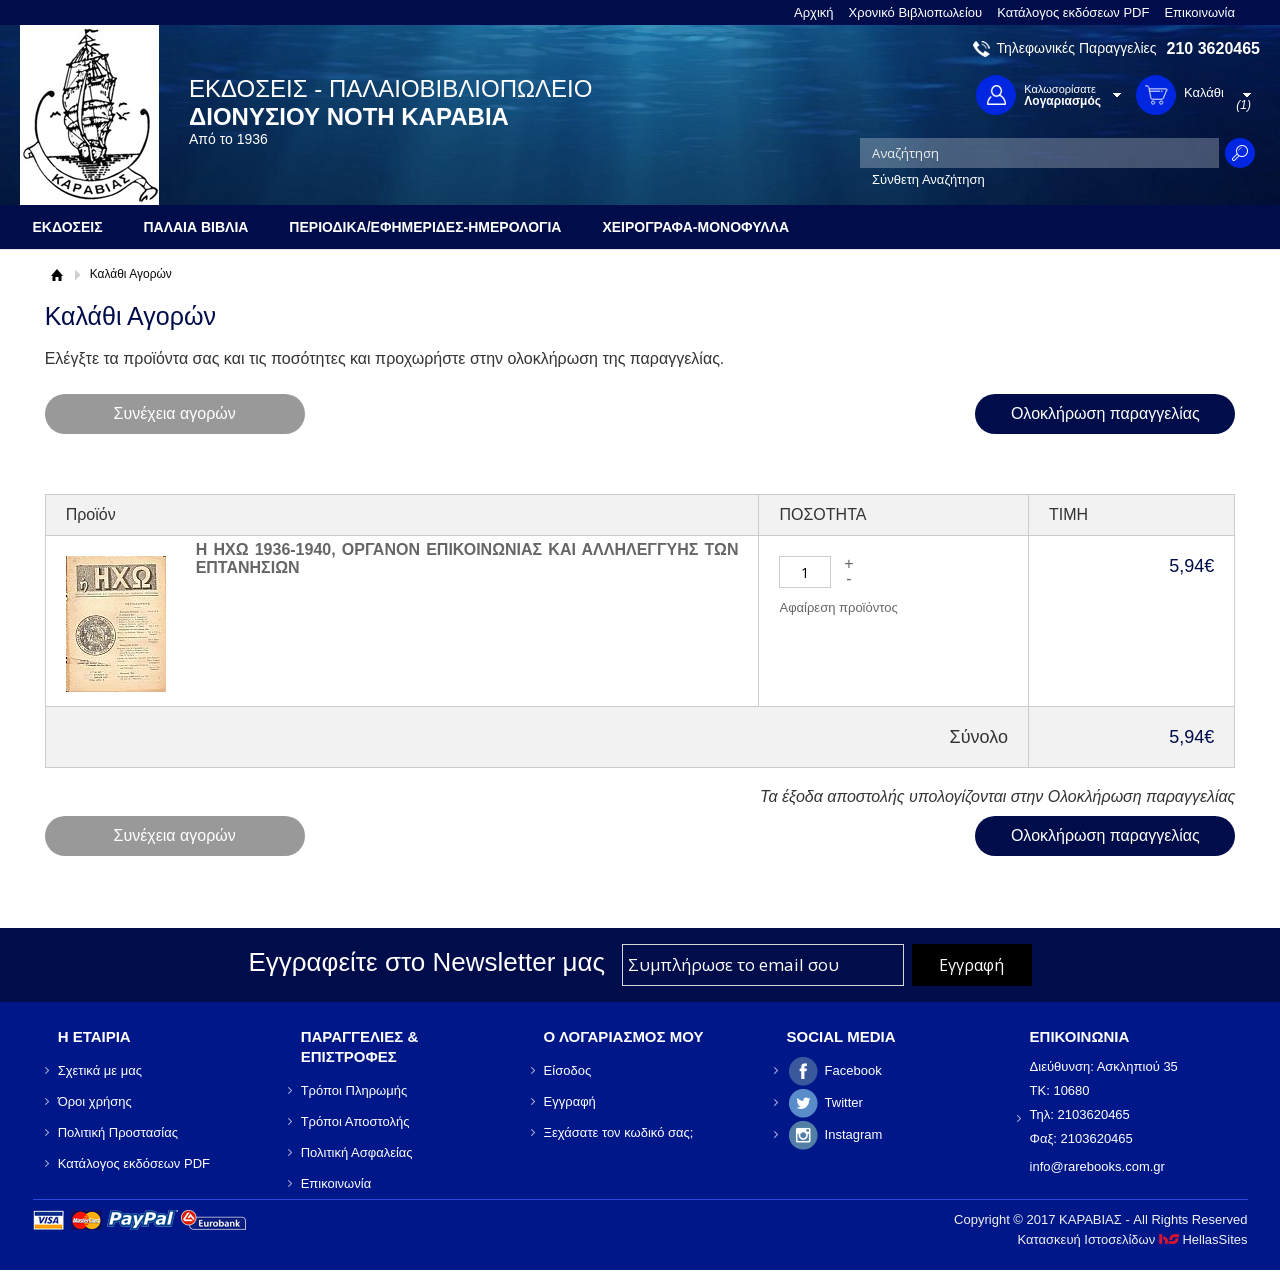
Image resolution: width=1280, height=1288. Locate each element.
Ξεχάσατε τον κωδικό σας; (619, 1132)
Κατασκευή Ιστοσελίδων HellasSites (1133, 1239)
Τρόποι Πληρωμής (354, 1090)
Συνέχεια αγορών (174, 413)
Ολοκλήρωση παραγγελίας (1105, 413)
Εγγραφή (570, 1101)
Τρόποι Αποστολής (355, 1121)
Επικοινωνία (1199, 12)
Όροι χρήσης (95, 1101)
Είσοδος (568, 1070)
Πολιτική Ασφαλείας (357, 1152)
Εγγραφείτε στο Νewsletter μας (426, 962)
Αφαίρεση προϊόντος (838, 607)
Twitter (844, 1102)
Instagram (854, 1134)
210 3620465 (1213, 48)
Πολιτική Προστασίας (118, 1132)
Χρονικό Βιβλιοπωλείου (916, 12)
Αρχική (814, 12)
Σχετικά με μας (100, 1070)
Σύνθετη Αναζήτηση (928, 179)
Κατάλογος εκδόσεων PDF (1073, 12)
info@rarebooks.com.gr (1097, 1166)
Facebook (853, 1070)
